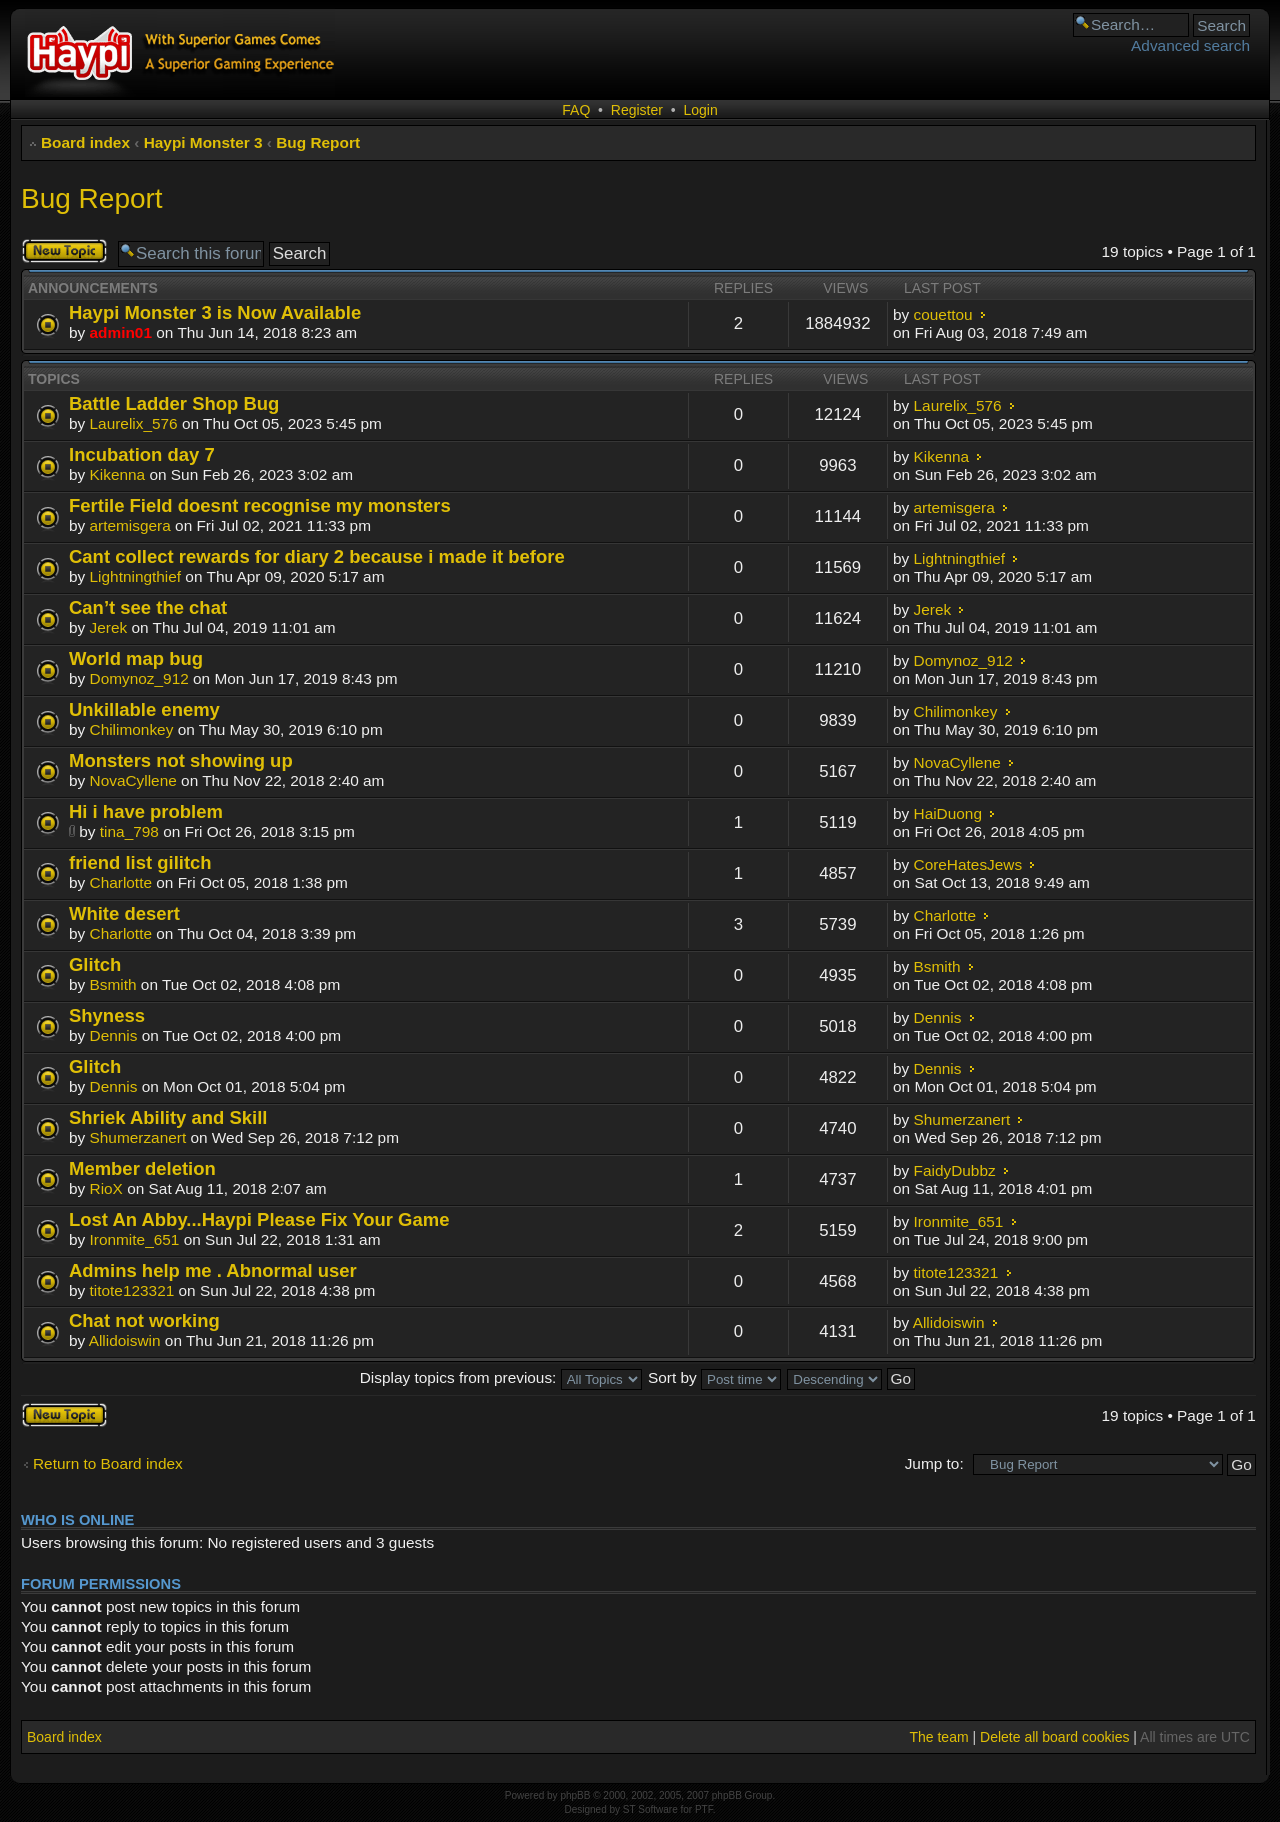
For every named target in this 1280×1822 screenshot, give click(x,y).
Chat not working (144, 1320)
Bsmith (113, 984)
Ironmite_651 (135, 1239)
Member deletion (142, 1168)
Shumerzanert (138, 1137)
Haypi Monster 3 (203, 142)
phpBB (575, 1795)
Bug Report (318, 142)
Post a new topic (64, 251)
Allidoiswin (125, 1340)
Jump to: (934, 1463)
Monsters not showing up (181, 760)
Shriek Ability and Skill (168, 1117)
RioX (106, 1188)
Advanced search (1190, 45)
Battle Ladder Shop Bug (174, 403)
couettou (943, 314)
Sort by (714, 1377)
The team (938, 1737)
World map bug (136, 658)
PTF (704, 1809)
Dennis (114, 1035)
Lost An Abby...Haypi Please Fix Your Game (259, 1219)
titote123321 (132, 1290)
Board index (85, 142)
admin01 (121, 332)
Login (700, 110)
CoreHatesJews (968, 864)
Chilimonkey (132, 729)
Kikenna (118, 474)
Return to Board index (108, 1463)
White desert (124, 913)
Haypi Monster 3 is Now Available (215, 312)
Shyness (107, 1015)
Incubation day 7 (142, 454)
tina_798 (129, 831)
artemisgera (130, 525)
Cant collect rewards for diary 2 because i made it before (317, 556)
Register (637, 110)
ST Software (650, 1809)
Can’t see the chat (148, 607)
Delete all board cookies (1054, 1737)
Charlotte (121, 882)
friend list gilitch (140, 862)
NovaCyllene (133, 780)
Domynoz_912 (139, 678)
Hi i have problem (146, 811)
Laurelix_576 (134, 423)
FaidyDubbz (955, 1170)
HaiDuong (948, 813)
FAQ (576, 110)
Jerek (109, 627)
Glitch (95, 964)
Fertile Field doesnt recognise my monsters (260, 505)
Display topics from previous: (501, 1377)
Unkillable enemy (144, 709)
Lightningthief (136, 576)
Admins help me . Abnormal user (213, 1270)
